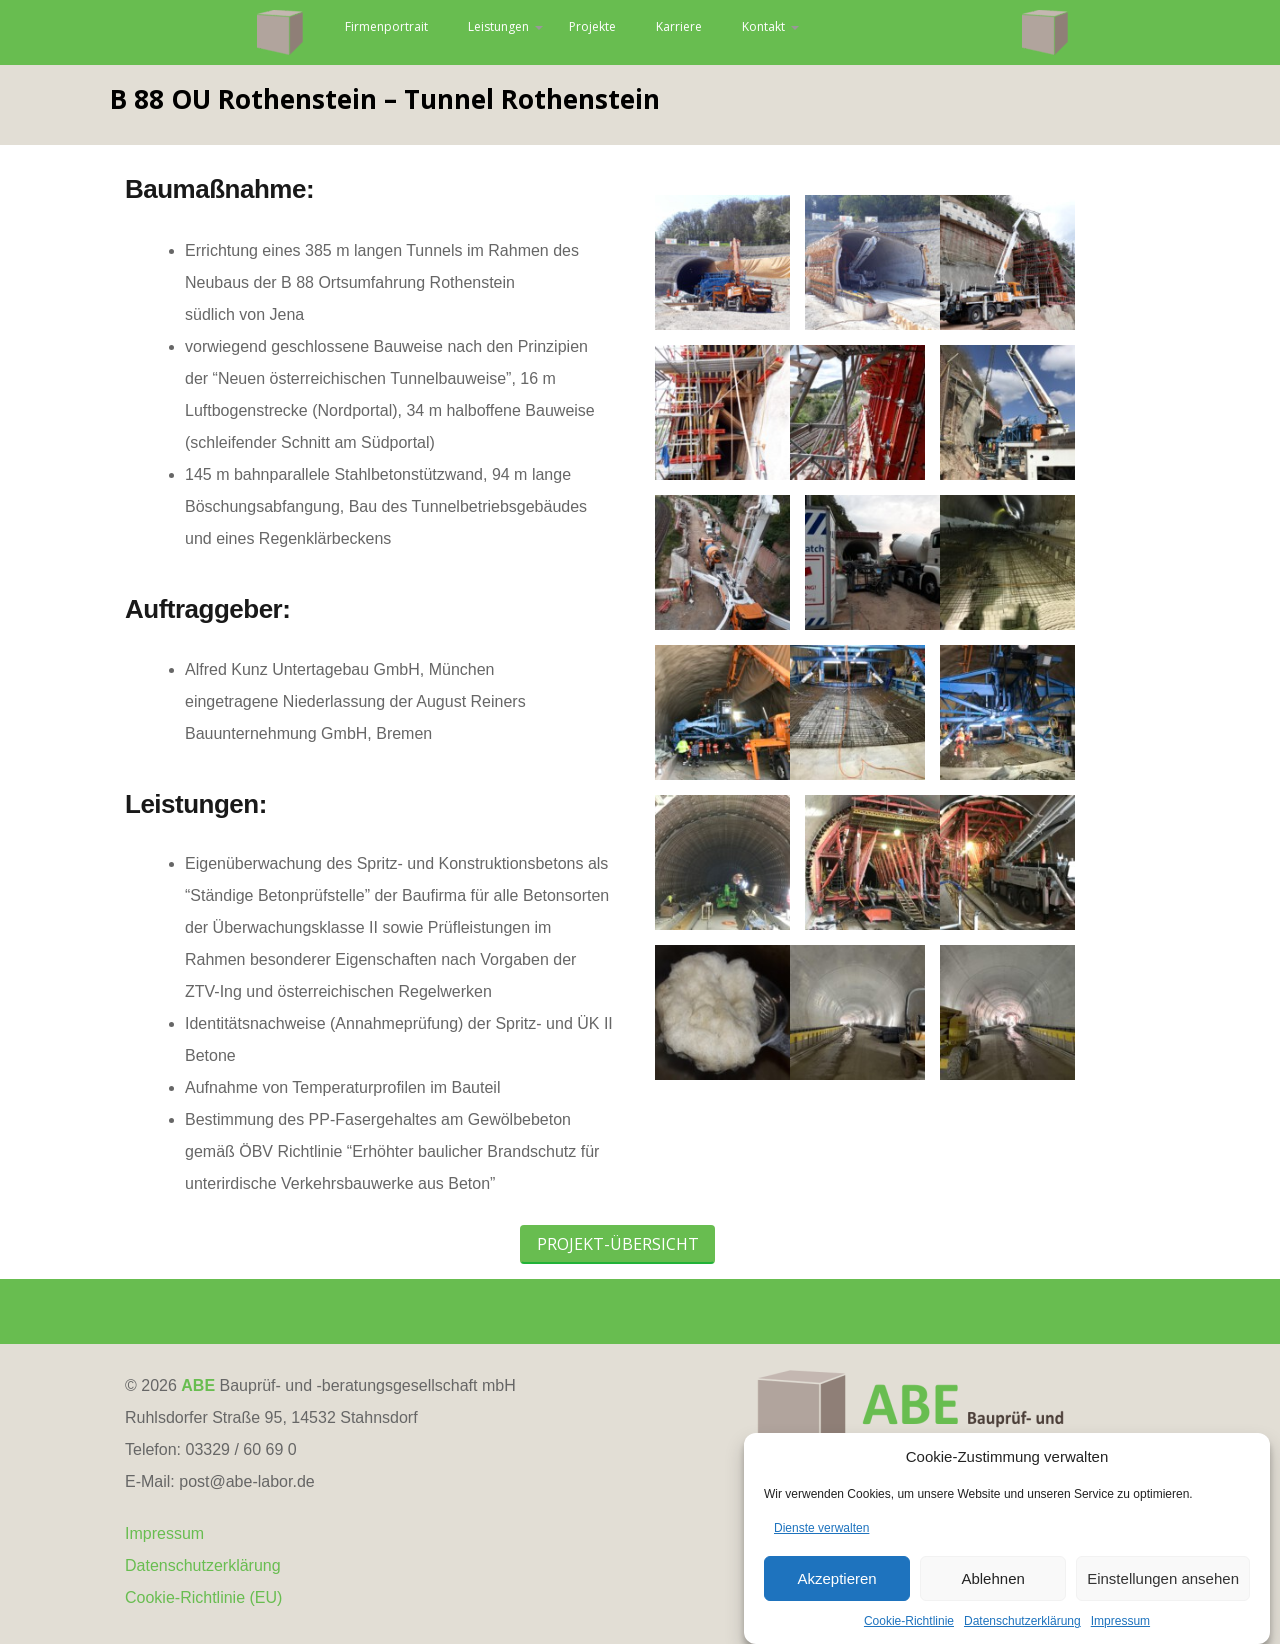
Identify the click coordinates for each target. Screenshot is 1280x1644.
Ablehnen (992, 1598)
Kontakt (905, 32)
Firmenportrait (451, 32)
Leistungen (595, 32)
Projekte (708, 32)
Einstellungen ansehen (1163, 1598)
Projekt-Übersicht (618, 1294)
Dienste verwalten (821, 1548)
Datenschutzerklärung (203, 1615)
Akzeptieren (836, 1598)
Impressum (164, 1583)
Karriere (806, 32)
